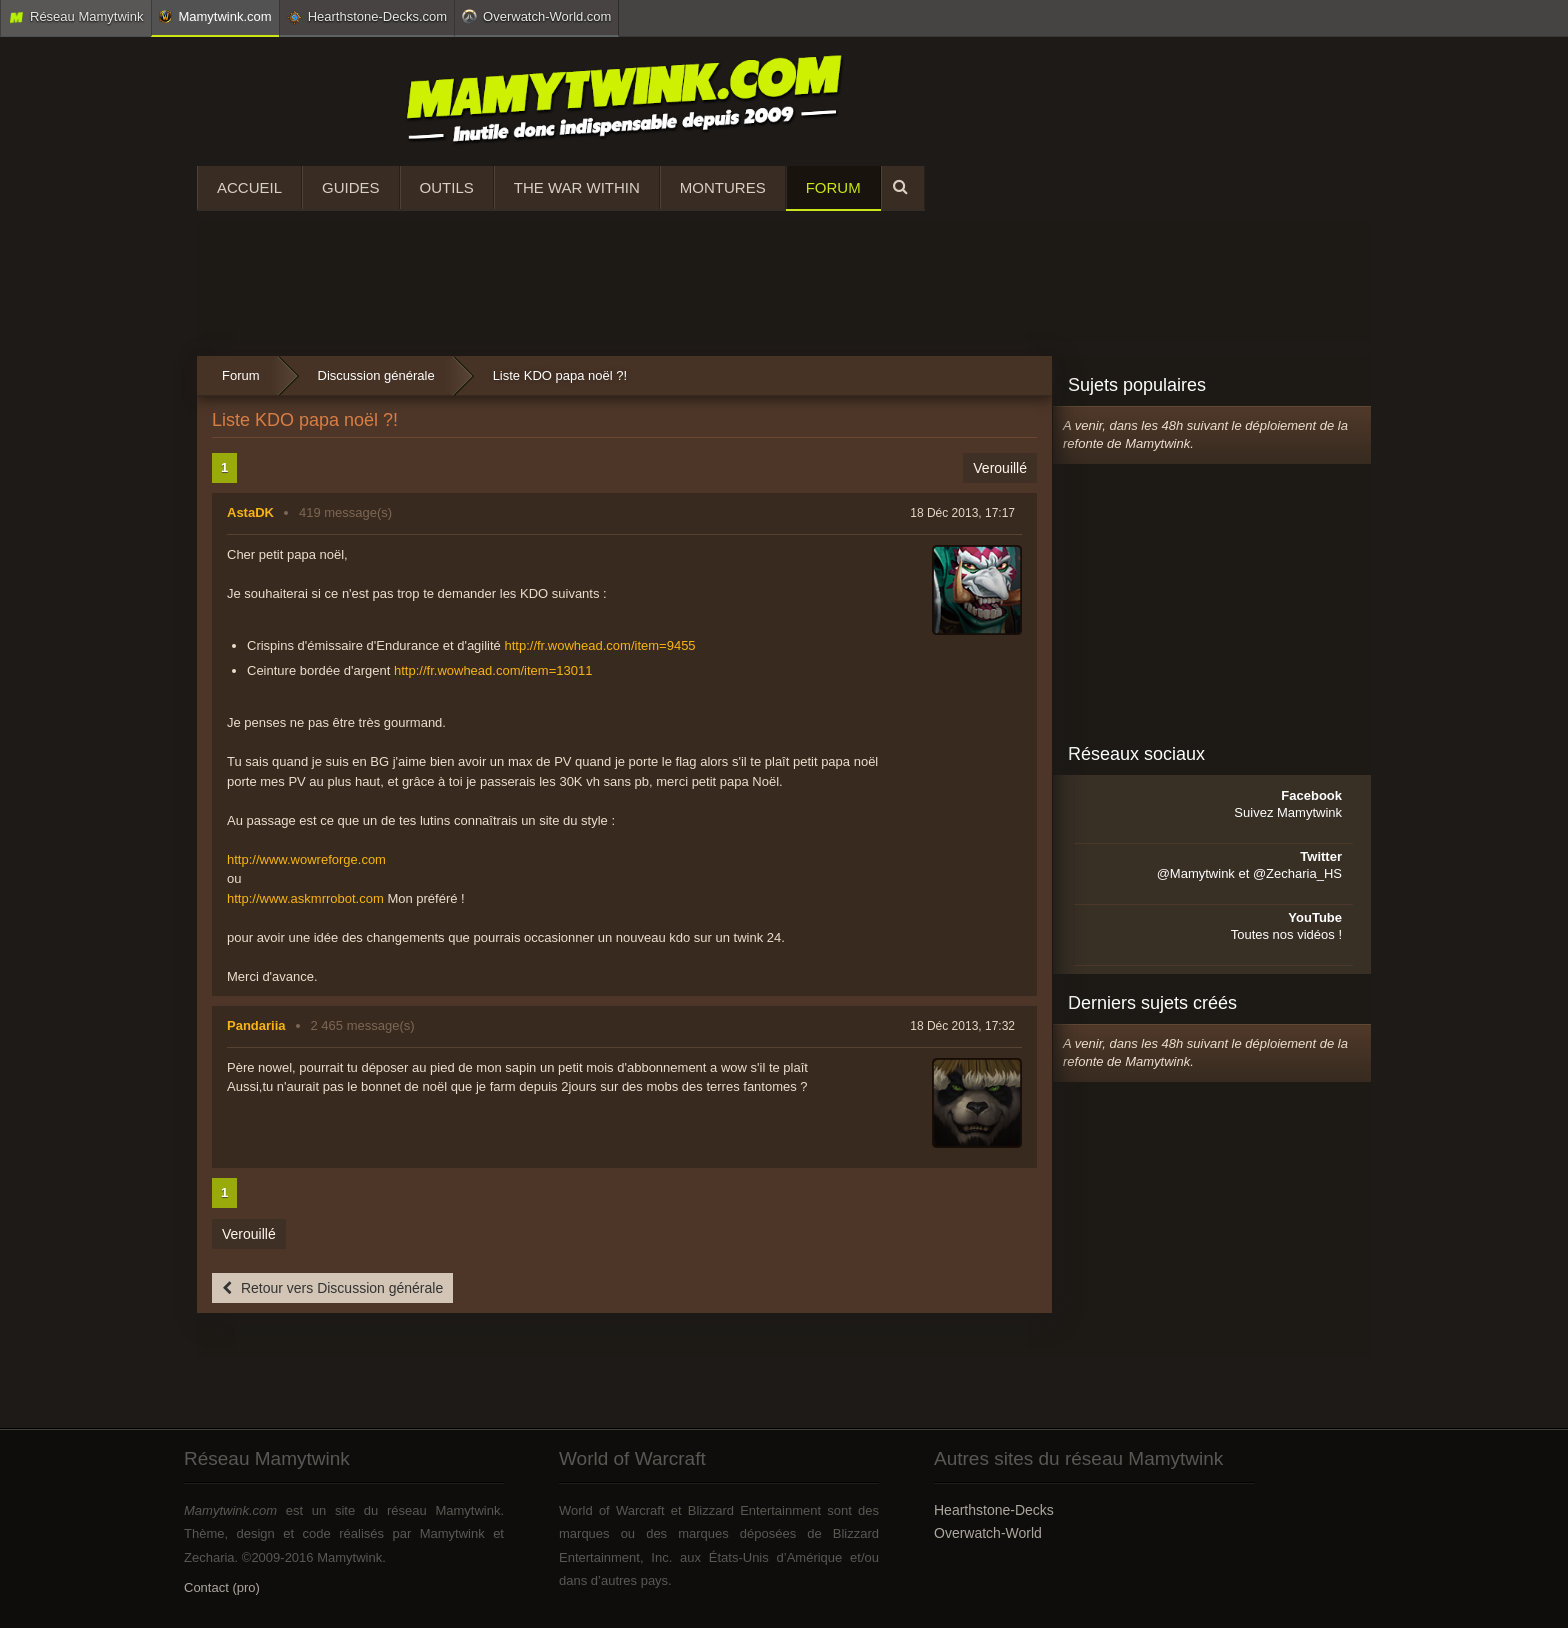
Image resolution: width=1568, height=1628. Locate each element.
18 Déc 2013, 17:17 (962, 513)
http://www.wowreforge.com (306, 859)
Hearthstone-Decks (994, 1510)
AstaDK (250, 512)
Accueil (249, 187)
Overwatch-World (988, 1533)
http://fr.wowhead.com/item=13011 (493, 670)
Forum (833, 187)
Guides (351, 187)
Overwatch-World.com (536, 16)
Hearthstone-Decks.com (367, 17)
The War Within (577, 187)
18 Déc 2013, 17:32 (962, 1026)
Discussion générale (376, 375)
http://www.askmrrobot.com (305, 898)
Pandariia (256, 1025)
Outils (447, 187)
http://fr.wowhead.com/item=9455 (599, 645)
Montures (723, 187)
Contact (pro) (222, 1587)
